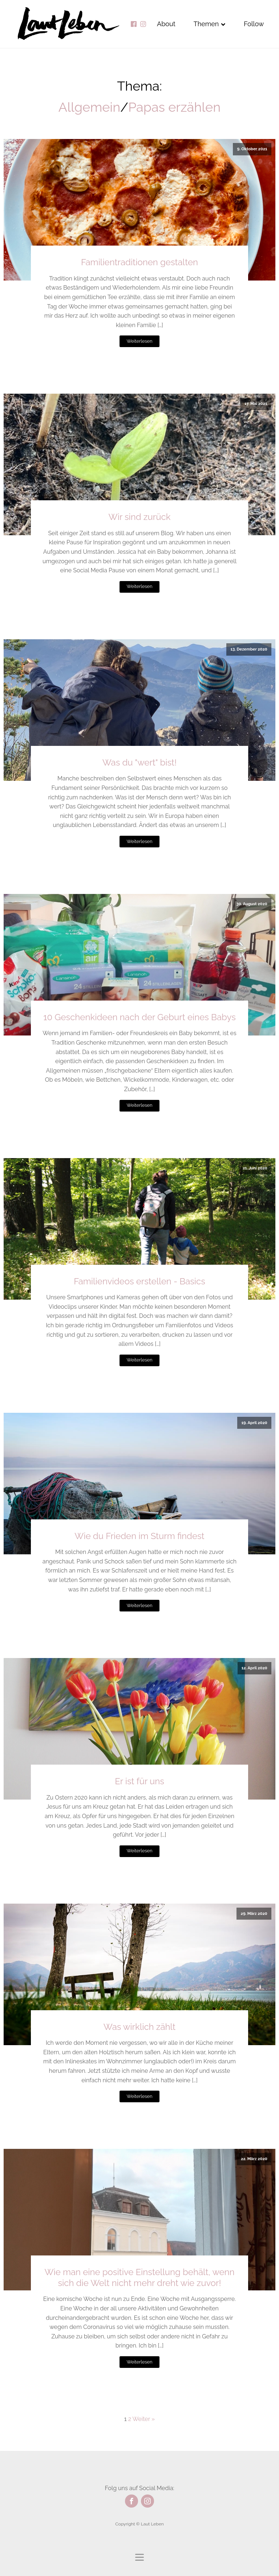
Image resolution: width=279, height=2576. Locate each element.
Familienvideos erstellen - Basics (139, 1281)
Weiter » (144, 2419)
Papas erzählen (174, 107)
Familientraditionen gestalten (139, 262)
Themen (210, 24)
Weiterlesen (139, 341)
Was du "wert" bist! (139, 762)
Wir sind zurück (140, 517)
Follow (254, 24)
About (166, 24)
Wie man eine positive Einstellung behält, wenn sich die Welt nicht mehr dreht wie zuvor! (139, 2277)
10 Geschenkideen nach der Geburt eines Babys (139, 1017)
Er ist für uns (139, 1781)
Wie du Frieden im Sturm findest (139, 1536)
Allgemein (89, 107)
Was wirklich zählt (139, 2027)
